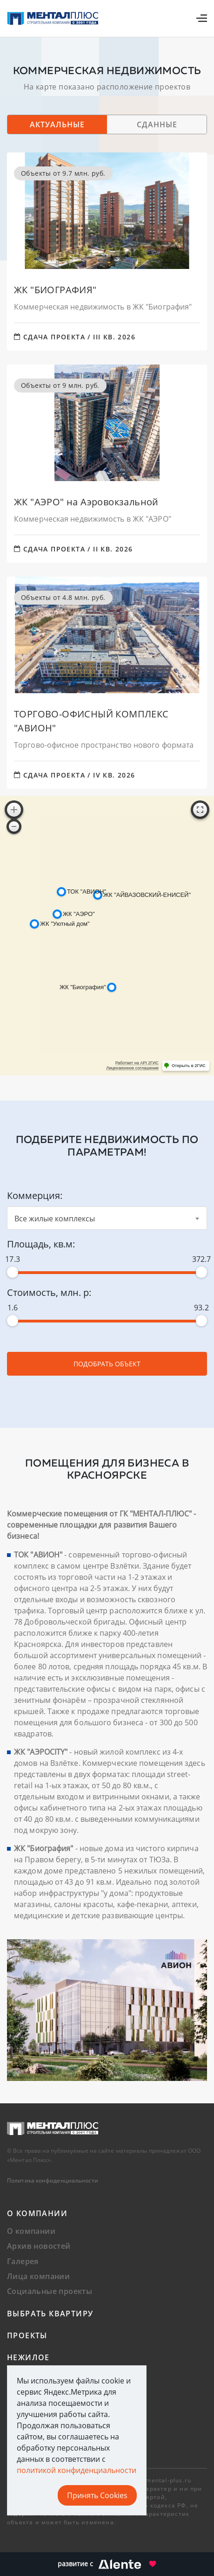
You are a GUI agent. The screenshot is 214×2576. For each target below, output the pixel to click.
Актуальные (57, 124)
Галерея (23, 2261)
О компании (37, 2213)
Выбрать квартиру (50, 2313)
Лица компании (38, 2276)
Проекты (27, 2335)
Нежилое (28, 2357)
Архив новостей (39, 2246)
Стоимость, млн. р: (49, 1292)
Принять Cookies (97, 2495)
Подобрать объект (107, 1363)
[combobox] (107, 1218)
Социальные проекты (49, 2291)
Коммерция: (34, 1195)
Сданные (157, 124)
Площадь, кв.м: (41, 1244)
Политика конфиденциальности (52, 2180)
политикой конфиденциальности (76, 2470)
